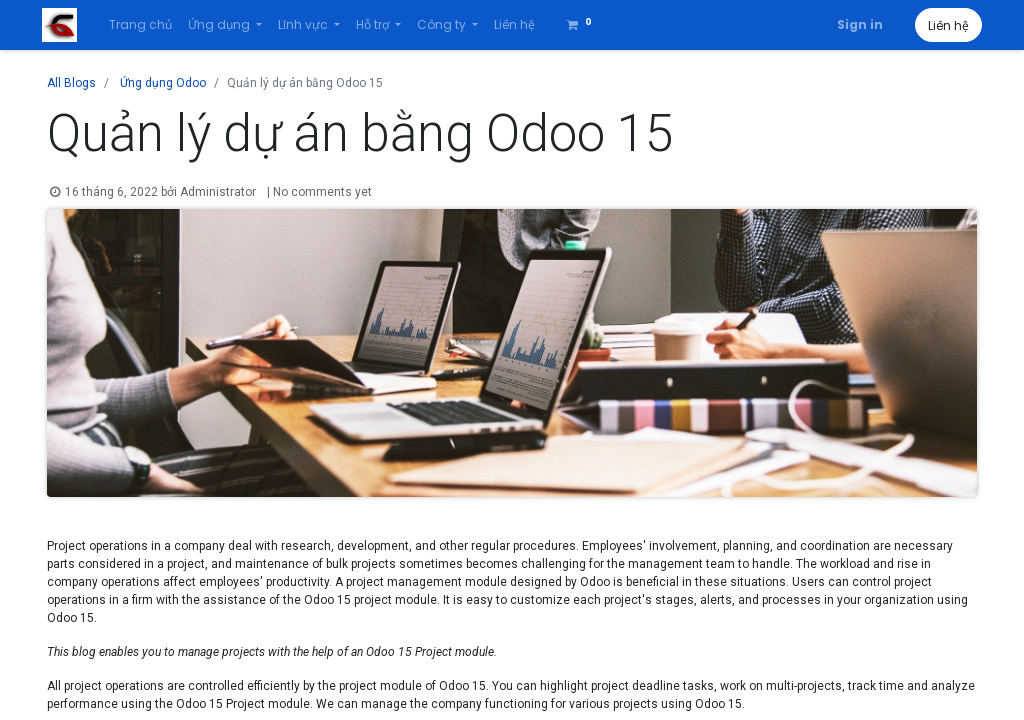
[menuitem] (144, 25)
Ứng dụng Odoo (163, 83)
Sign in (855, 24)
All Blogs (71, 83)
